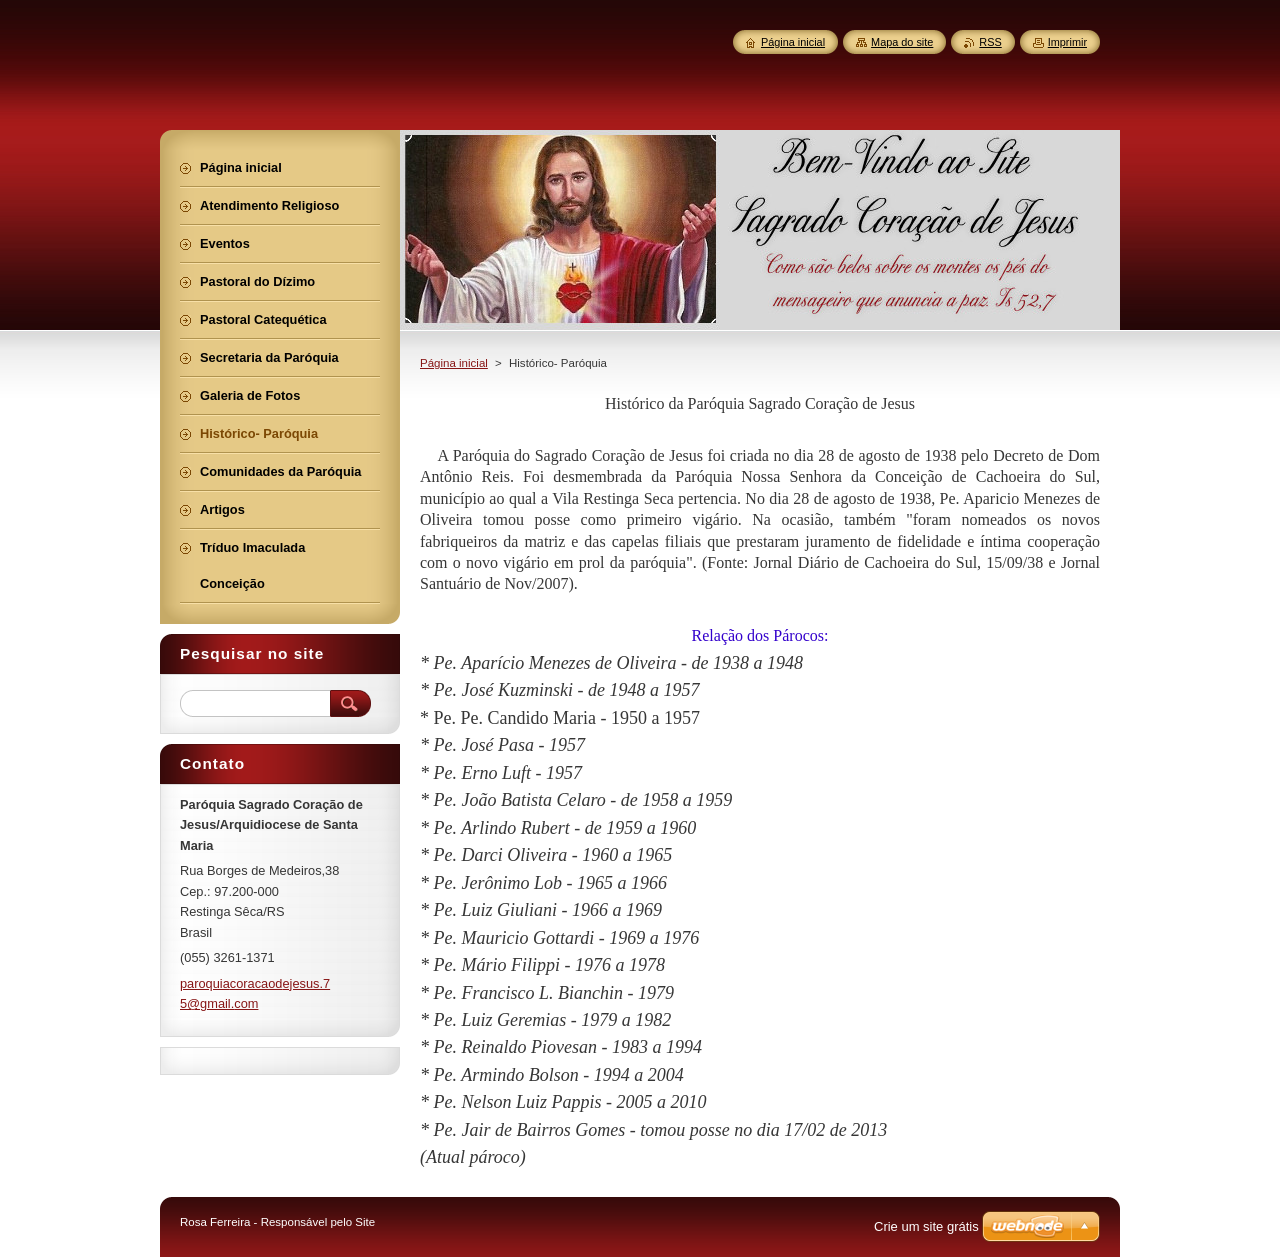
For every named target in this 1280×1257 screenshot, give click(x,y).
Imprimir (1067, 42)
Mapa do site (902, 42)
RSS (990, 42)
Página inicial (454, 363)
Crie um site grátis (926, 1226)
